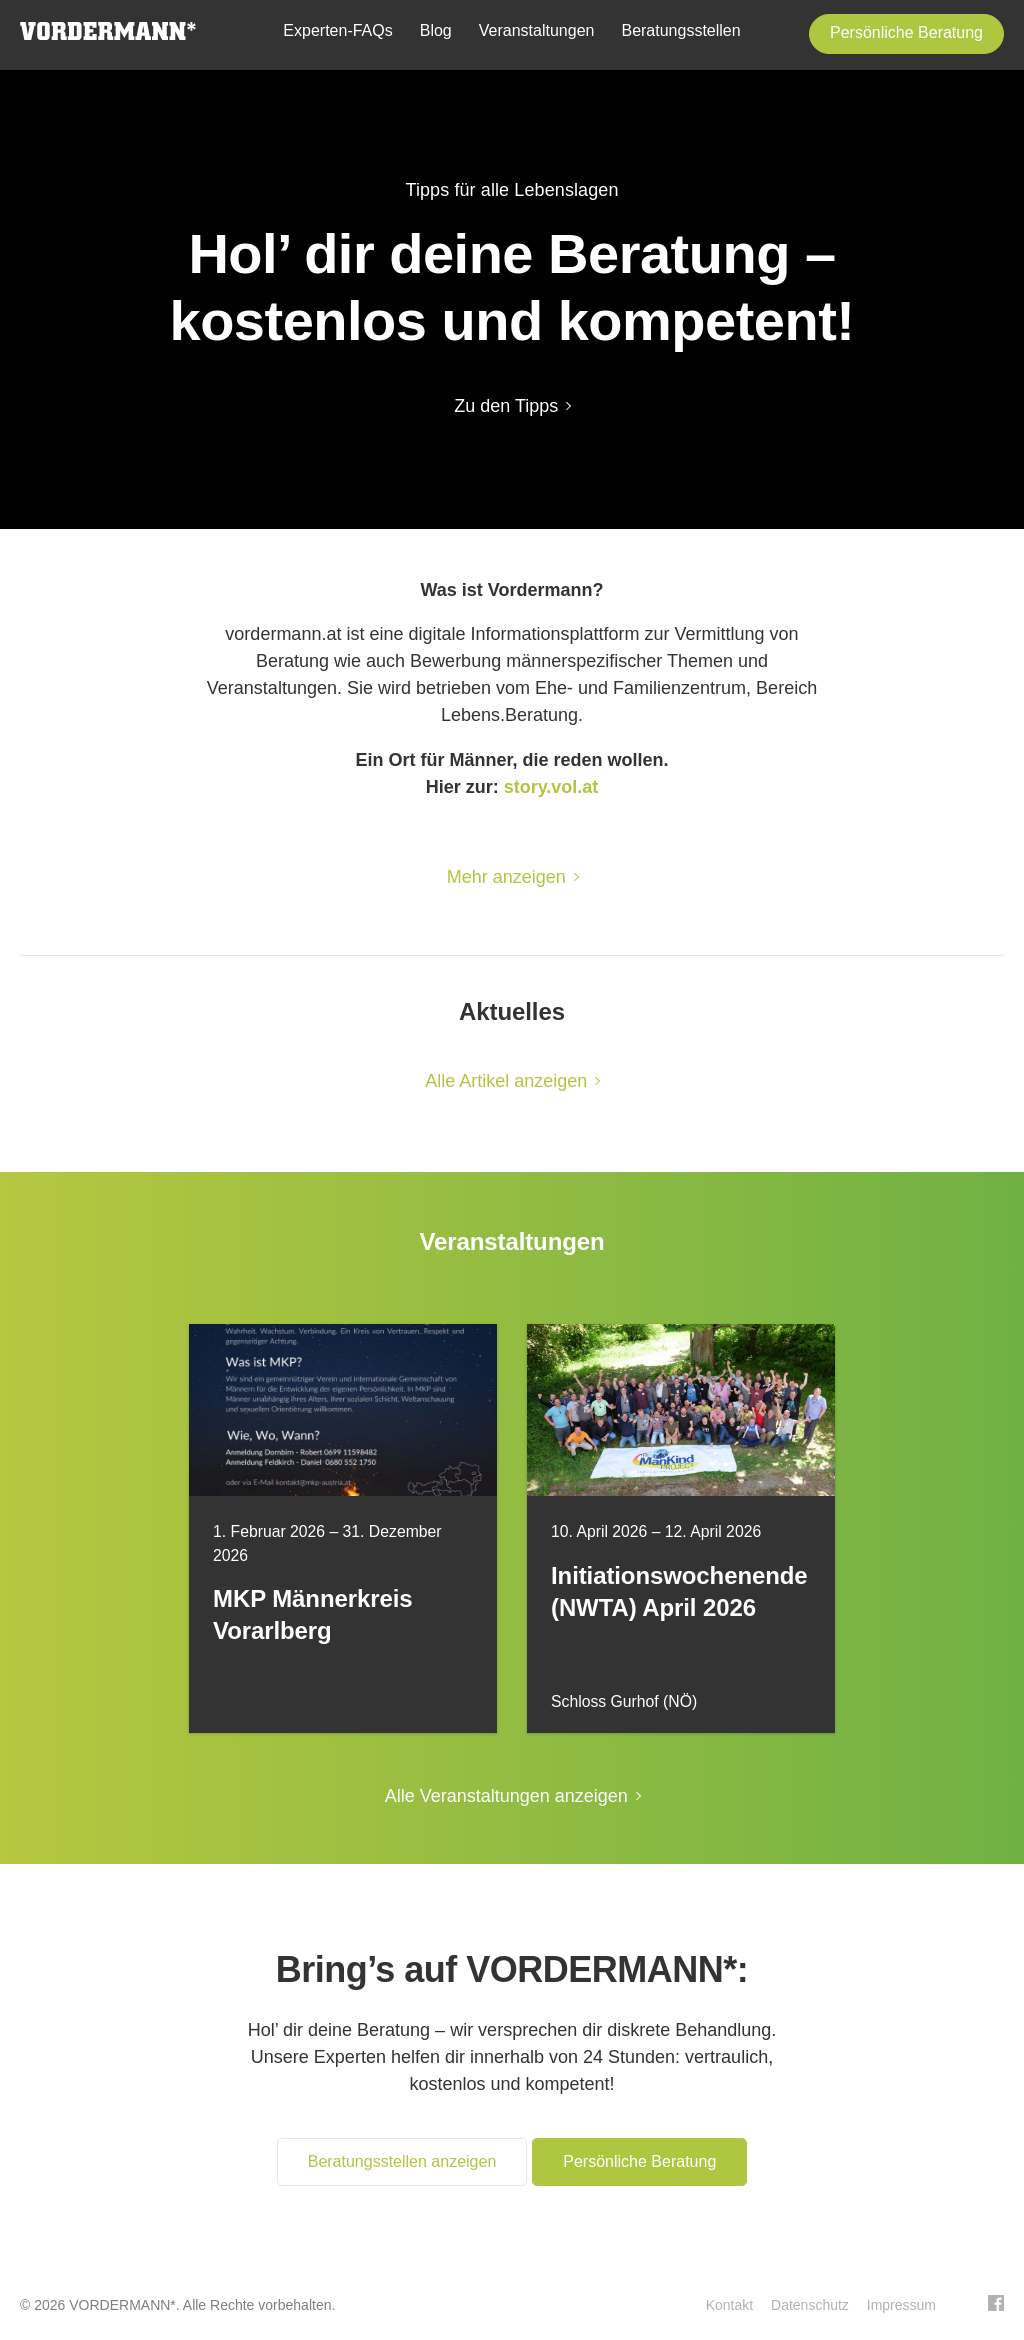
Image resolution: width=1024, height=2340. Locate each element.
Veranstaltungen (537, 30)
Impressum (901, 2305)
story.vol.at (551, 787)
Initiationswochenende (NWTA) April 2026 (679, 1591)
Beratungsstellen (680, 30)
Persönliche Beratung (906, 32)
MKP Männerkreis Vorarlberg (312, 1614)
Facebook (996, 2303)
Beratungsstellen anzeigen (402, 2161)
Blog (436, 30)
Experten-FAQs (337, 30)
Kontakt (729, 2305)
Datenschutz (810, 2305)
